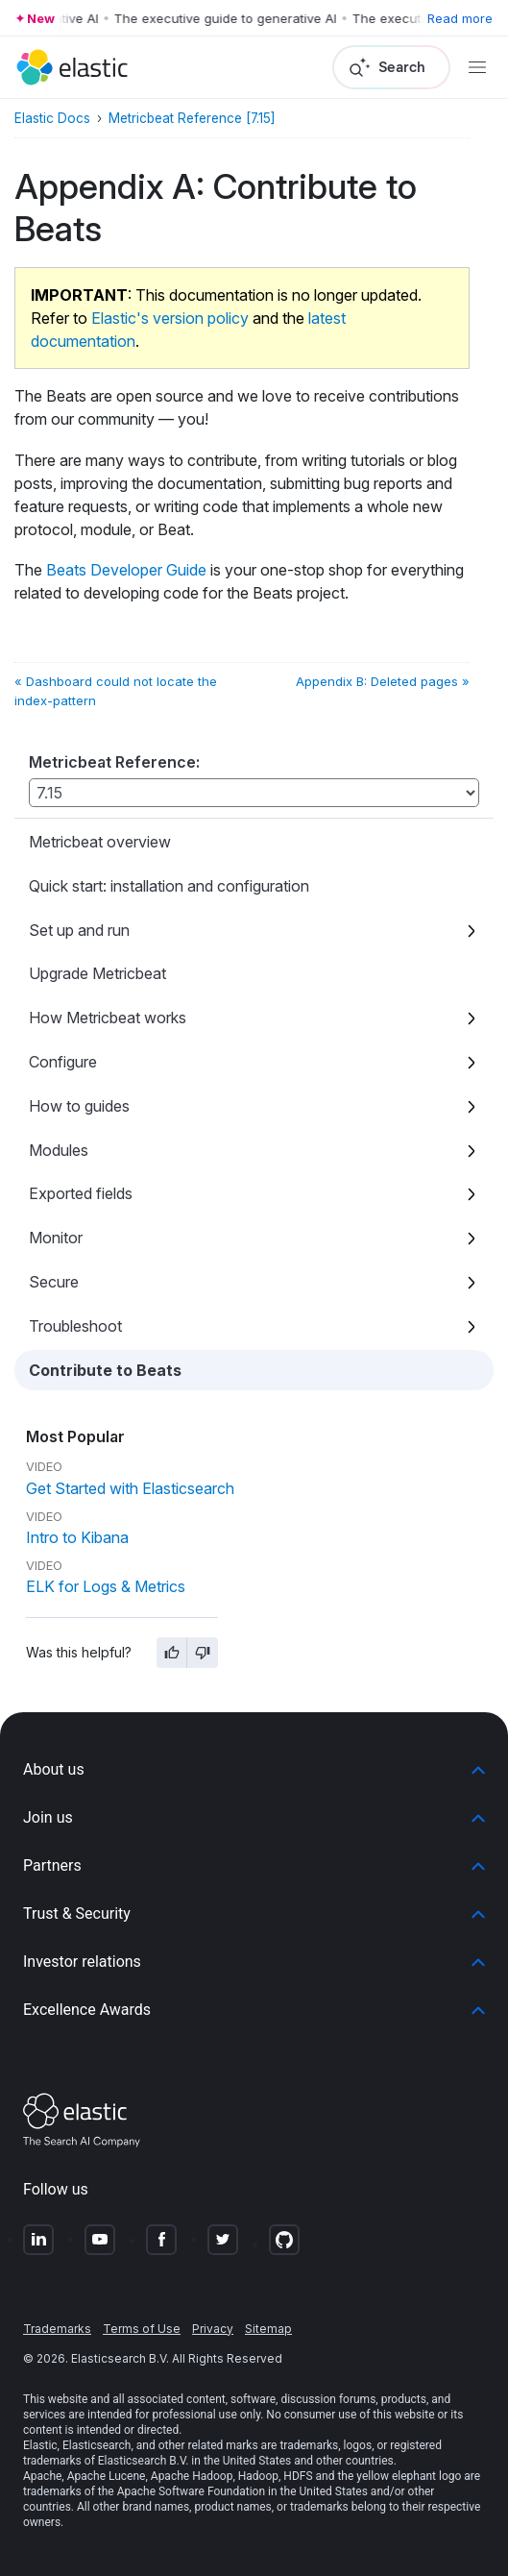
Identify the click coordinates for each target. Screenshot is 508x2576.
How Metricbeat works (107, 1017)
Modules (58, 1150)
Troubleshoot (75, 1326)
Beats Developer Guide (126, 569)
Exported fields (81, 1193)
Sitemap (268, 2328)
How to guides (79, 1106)
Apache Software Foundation (191, 2491)
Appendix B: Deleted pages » (383, 681)
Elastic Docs (52, 118)
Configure (63, 1061)
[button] (254, 1769)
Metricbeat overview (100, 841)
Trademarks (57, 2328)
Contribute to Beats (105, 1370)
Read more (460, 18)
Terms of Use (142, 2328)
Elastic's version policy (170, 318)
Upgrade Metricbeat (97, 973)
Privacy (212, 2328)
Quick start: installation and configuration (169, 885)
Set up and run (79, 930)
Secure (54, 1281)
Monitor (56, 1237)
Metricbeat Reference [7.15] (192, 118)
